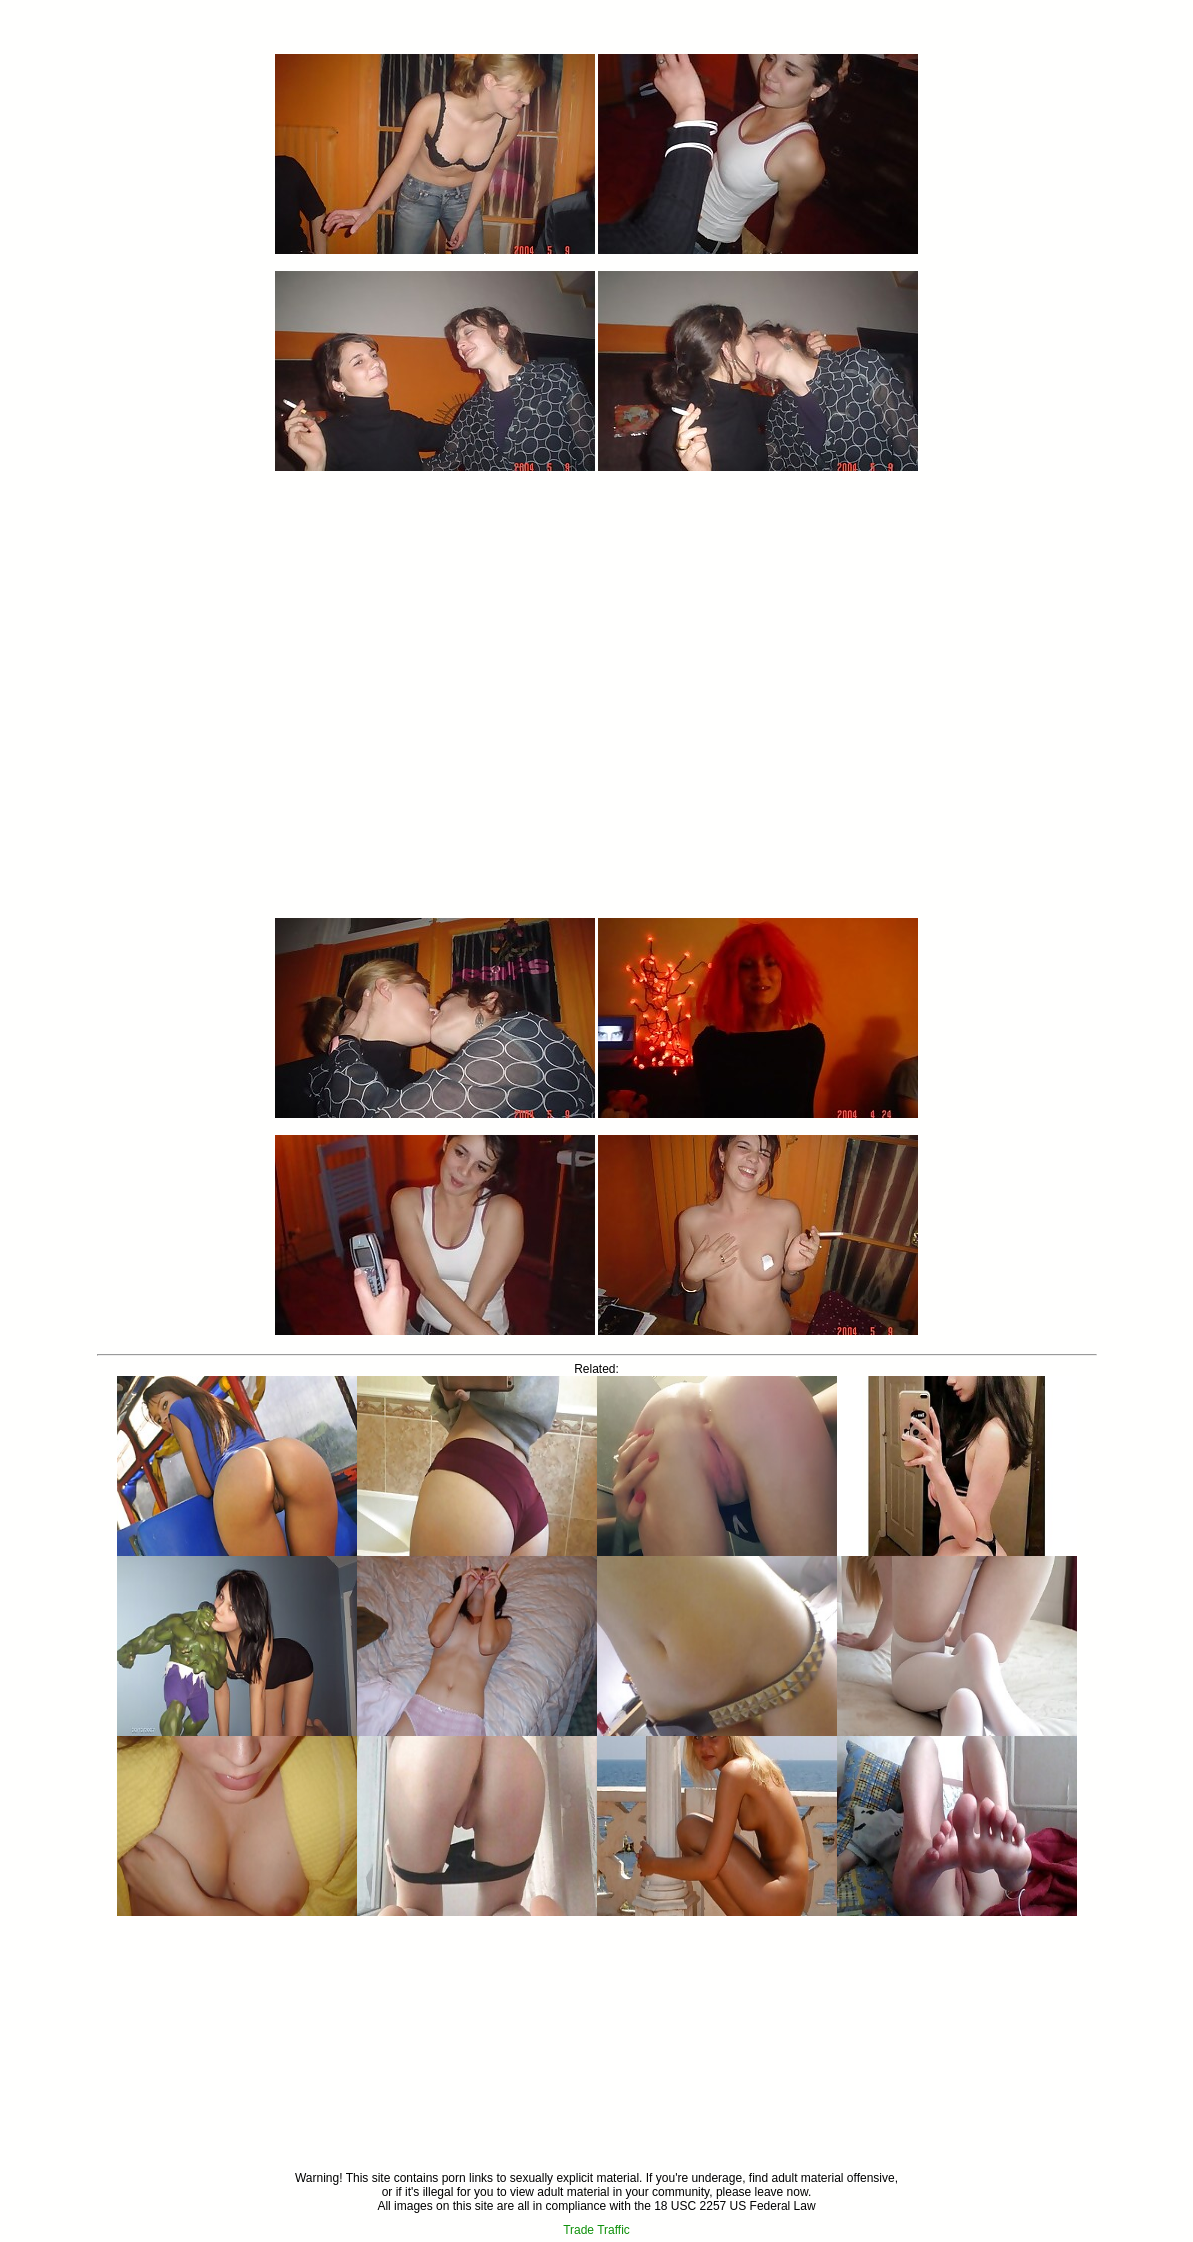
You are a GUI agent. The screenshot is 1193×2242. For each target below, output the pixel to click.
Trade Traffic (596, 2230)
